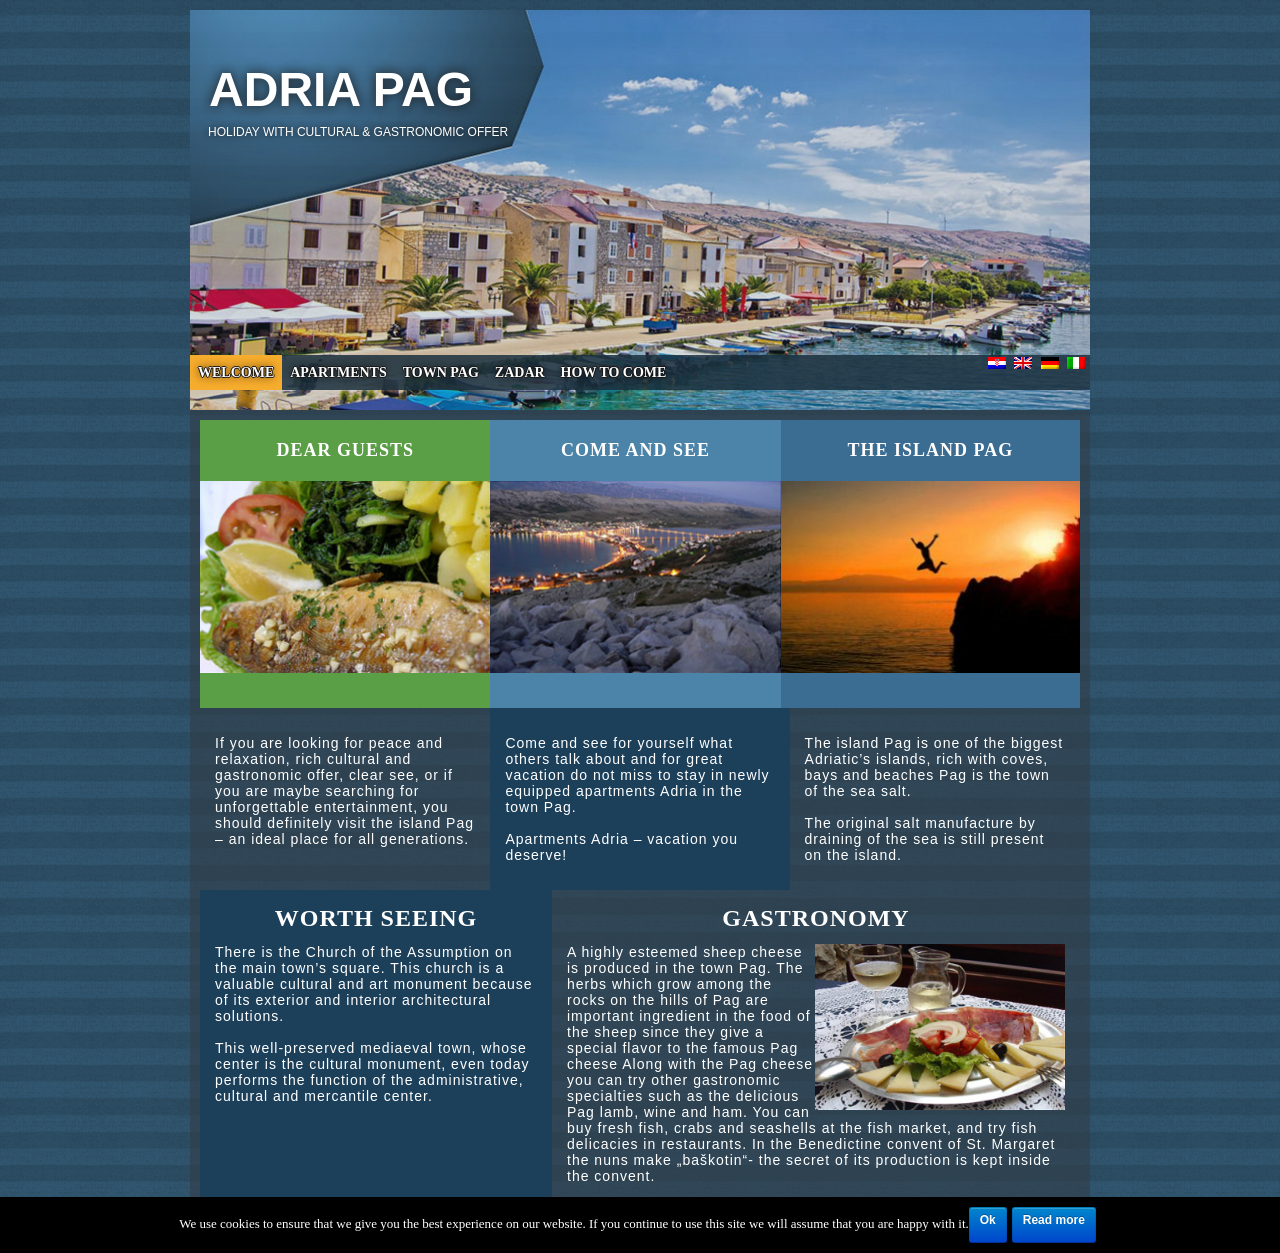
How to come (614, 372)
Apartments (338, 372)
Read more (1054, 1220)
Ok (988, 1220)
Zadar (520, 372)
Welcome (236, 372)
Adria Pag (341, 89)
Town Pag (441, 372)
